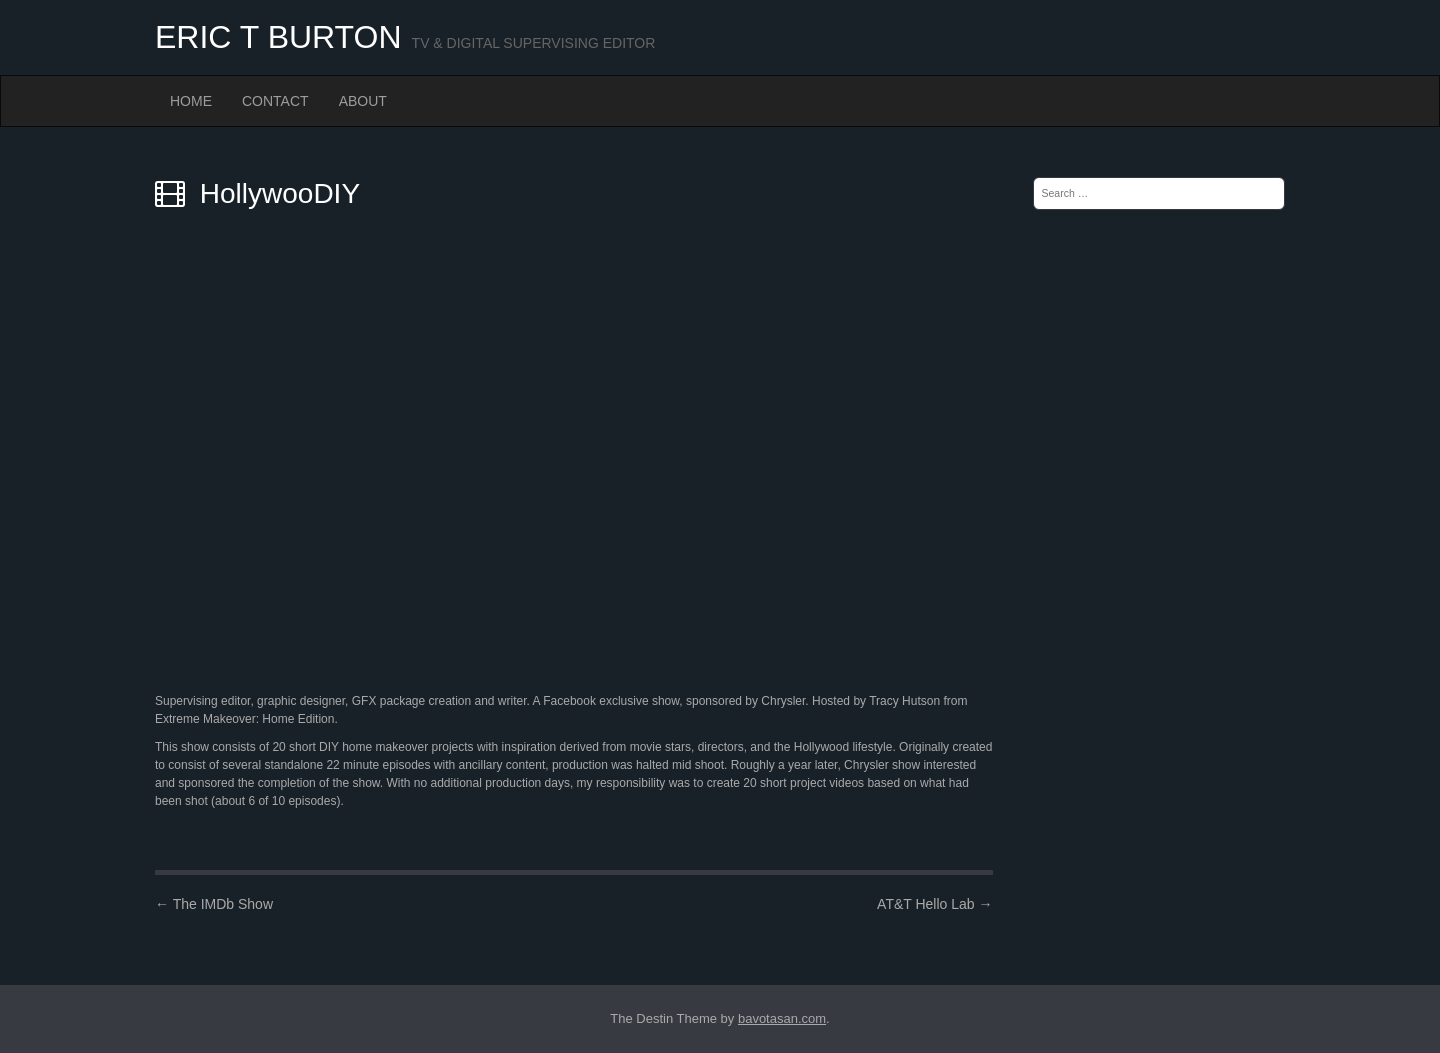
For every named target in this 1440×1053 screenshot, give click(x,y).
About (363, 101)
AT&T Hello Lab (934, 904)
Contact (275, 101)
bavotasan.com (782, 1018)
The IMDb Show (214, 904)
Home (191, 101)
